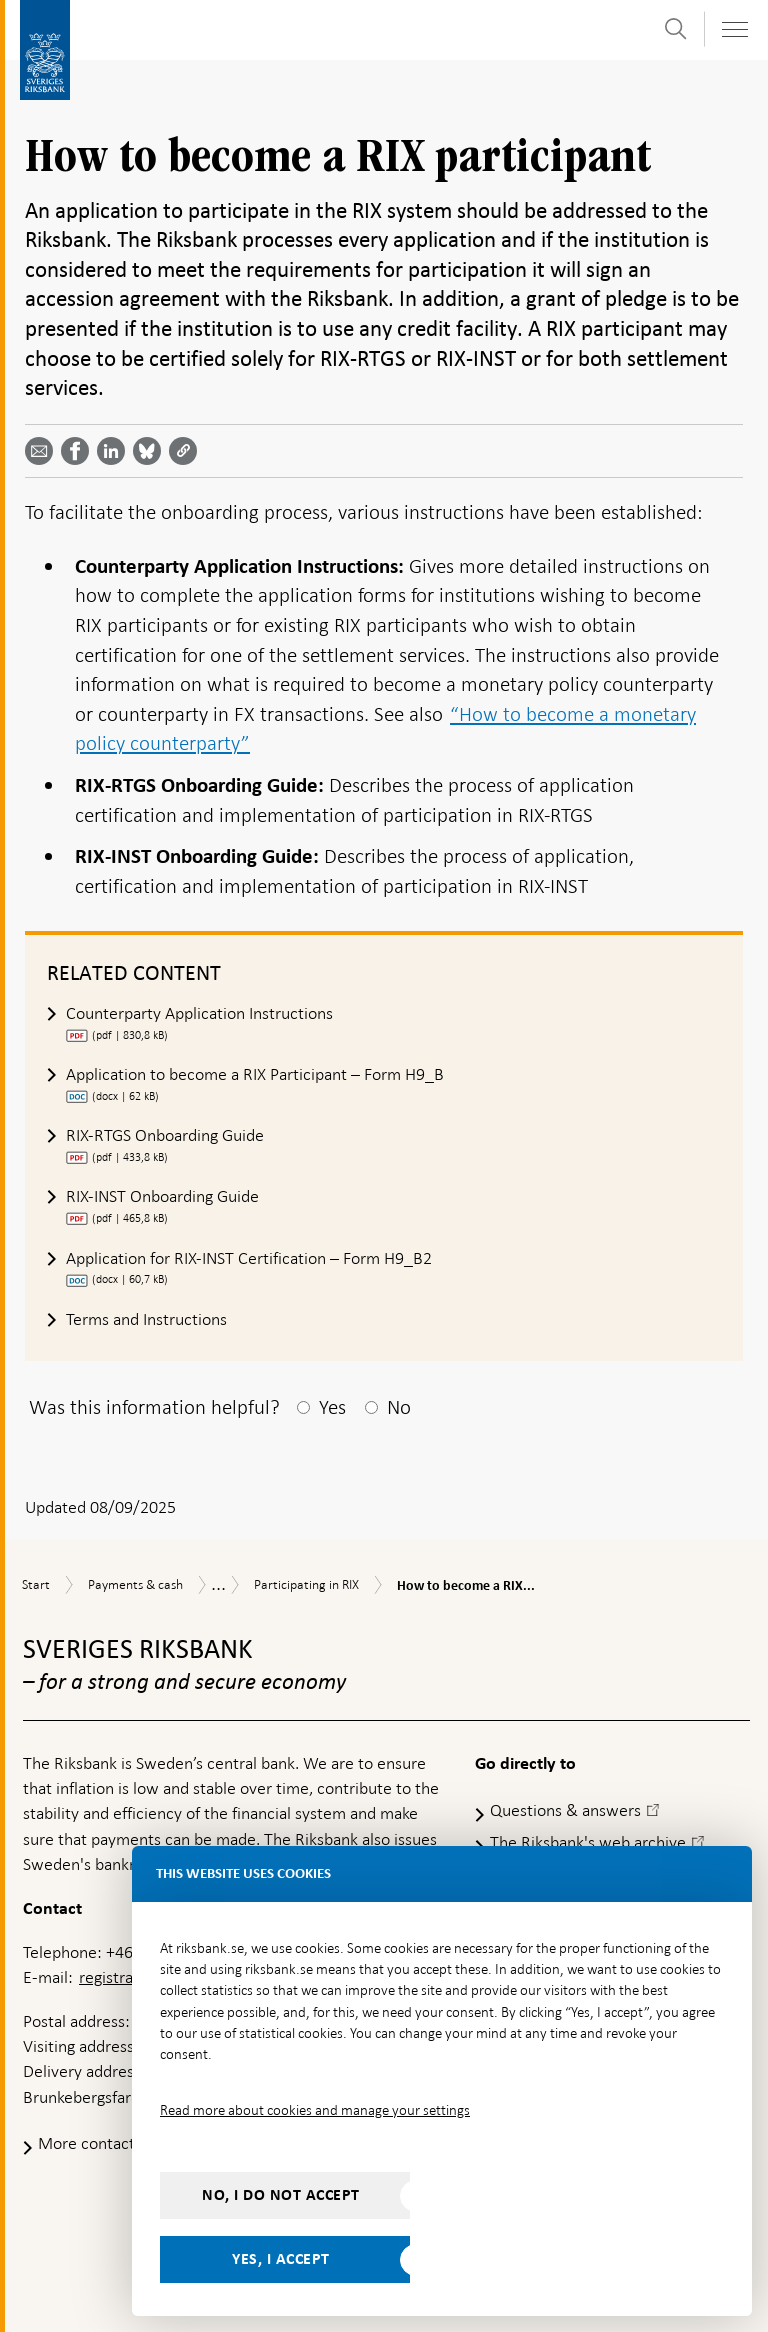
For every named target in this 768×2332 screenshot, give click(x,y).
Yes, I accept (281, 2259)
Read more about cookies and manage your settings (315, 2110)
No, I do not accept (281, 2195)
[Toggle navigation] (734, 29)
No (399, 1407)
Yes (332, 1407)
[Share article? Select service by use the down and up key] (115, 451)
